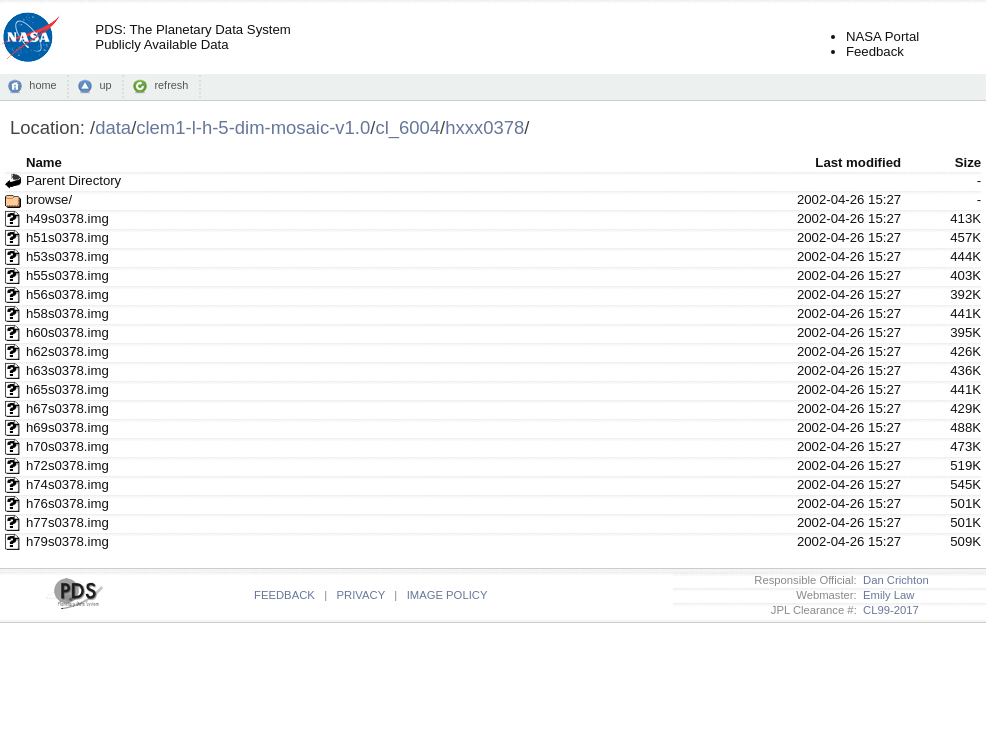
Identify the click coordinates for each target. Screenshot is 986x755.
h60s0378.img (67, 332)
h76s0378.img (67, 503)
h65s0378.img (67, 389)
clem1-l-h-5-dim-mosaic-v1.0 (253, 127)
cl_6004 (407, 127)
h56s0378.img (67, 294)
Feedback (875, 51)
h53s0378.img (67, 256)
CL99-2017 (888, 610)
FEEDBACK (284, 595)
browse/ (49, 199)
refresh (171, 85)
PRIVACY (361, 595)
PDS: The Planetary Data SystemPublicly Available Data (192, 37)
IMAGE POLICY (447, 595)
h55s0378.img (67, 275)
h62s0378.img (67, 351)
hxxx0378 (484, 127)
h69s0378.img (67, 427)
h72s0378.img (67, 465)
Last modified (858, 162)
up (105, 85)
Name (44, 162)
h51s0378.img (67, 237)
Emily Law (886, 595)
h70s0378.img (67, 446)
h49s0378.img (67, 218)
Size (968, 162)
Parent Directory (73, 180)
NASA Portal (882, 36)
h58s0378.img (67, 313)
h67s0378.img (67, 408)
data (113, 127)
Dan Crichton (893, 580)
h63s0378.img (67, 370)
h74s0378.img (67, 484)
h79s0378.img (67, 541)
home (42, 85)
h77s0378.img (67, 522)
